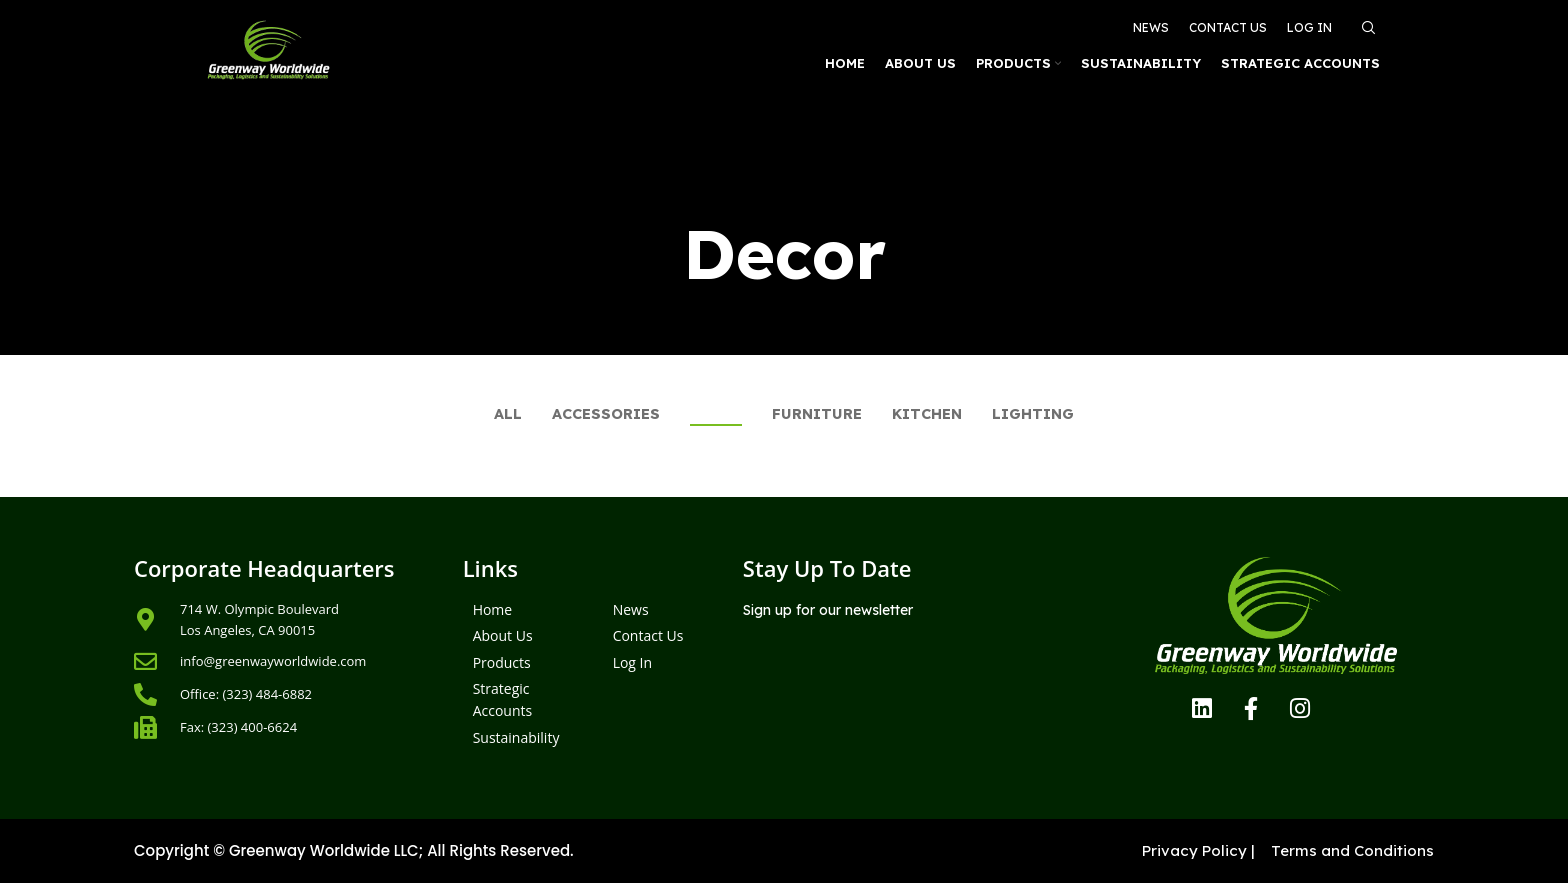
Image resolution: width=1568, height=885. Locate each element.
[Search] (1366, 22)
